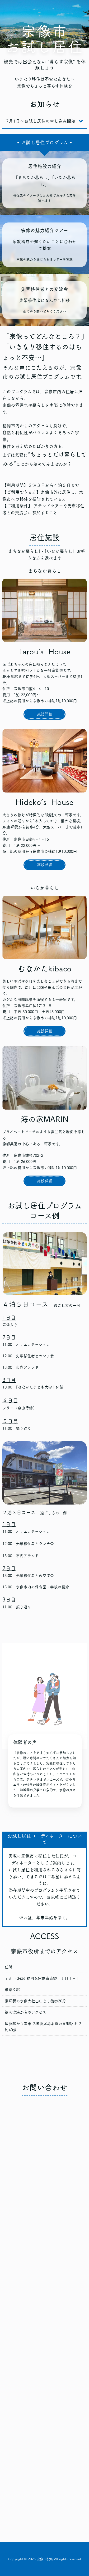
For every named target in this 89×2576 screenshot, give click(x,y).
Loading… (44, 2320)
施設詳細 (44, 714)
